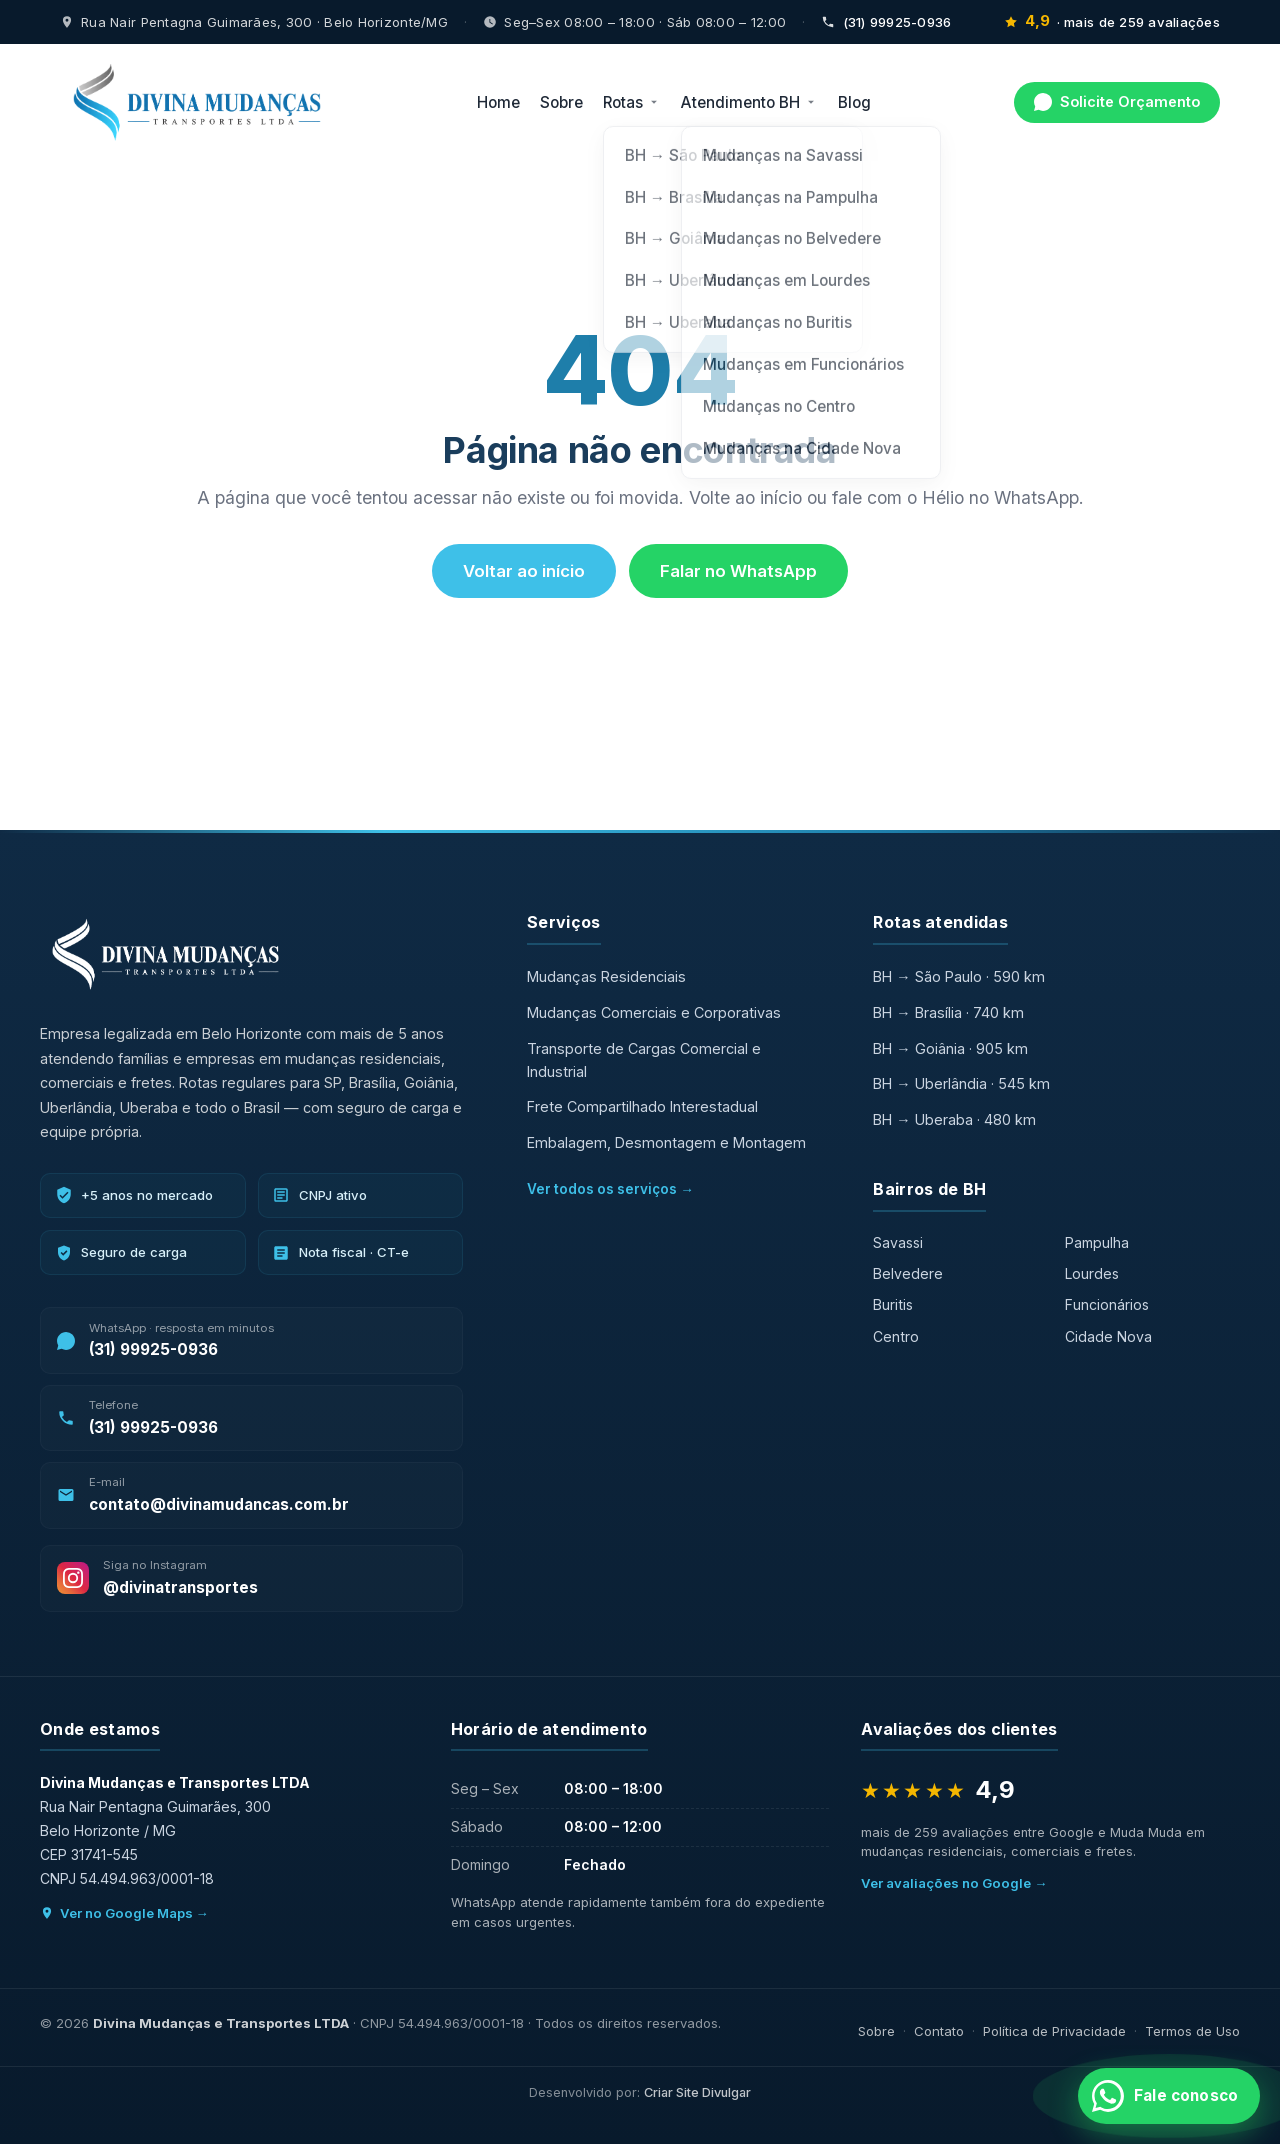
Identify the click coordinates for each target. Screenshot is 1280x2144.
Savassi (898, 1242)
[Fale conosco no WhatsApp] (1169, 2096)
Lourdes (1092, 1273)
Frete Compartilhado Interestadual (642, 1106)
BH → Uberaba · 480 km (954, 1119)
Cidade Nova (1108, 1336)
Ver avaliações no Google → (954, 1883)
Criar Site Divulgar (697, 2092)
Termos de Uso (1192, 2031)
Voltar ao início (524, 571)
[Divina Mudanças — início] (197, 102)
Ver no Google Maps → (124, 1913)
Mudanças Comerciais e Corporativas (654, 1012)
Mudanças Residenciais (606, 976)
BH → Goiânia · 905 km (950, 1048)
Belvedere (908, 1273)
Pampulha (1097, 1242)
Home (498, 102)
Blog (854, 102)
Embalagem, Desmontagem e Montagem (666, 1142)
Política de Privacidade (1054, 2031)
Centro (896, 1336)
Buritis (893, 1304)
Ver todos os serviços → (610, 1189)
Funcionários (1107, 1304)
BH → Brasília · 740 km (948, 1012)
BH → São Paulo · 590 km (958, 976)
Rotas (632, 102)
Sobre (561, 102)
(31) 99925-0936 (886, 22)
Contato (939, 2031)
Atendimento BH (749, 102)
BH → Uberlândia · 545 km (961, 1083)
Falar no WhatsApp (738, 571)
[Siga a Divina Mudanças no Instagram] (251, 1578)
